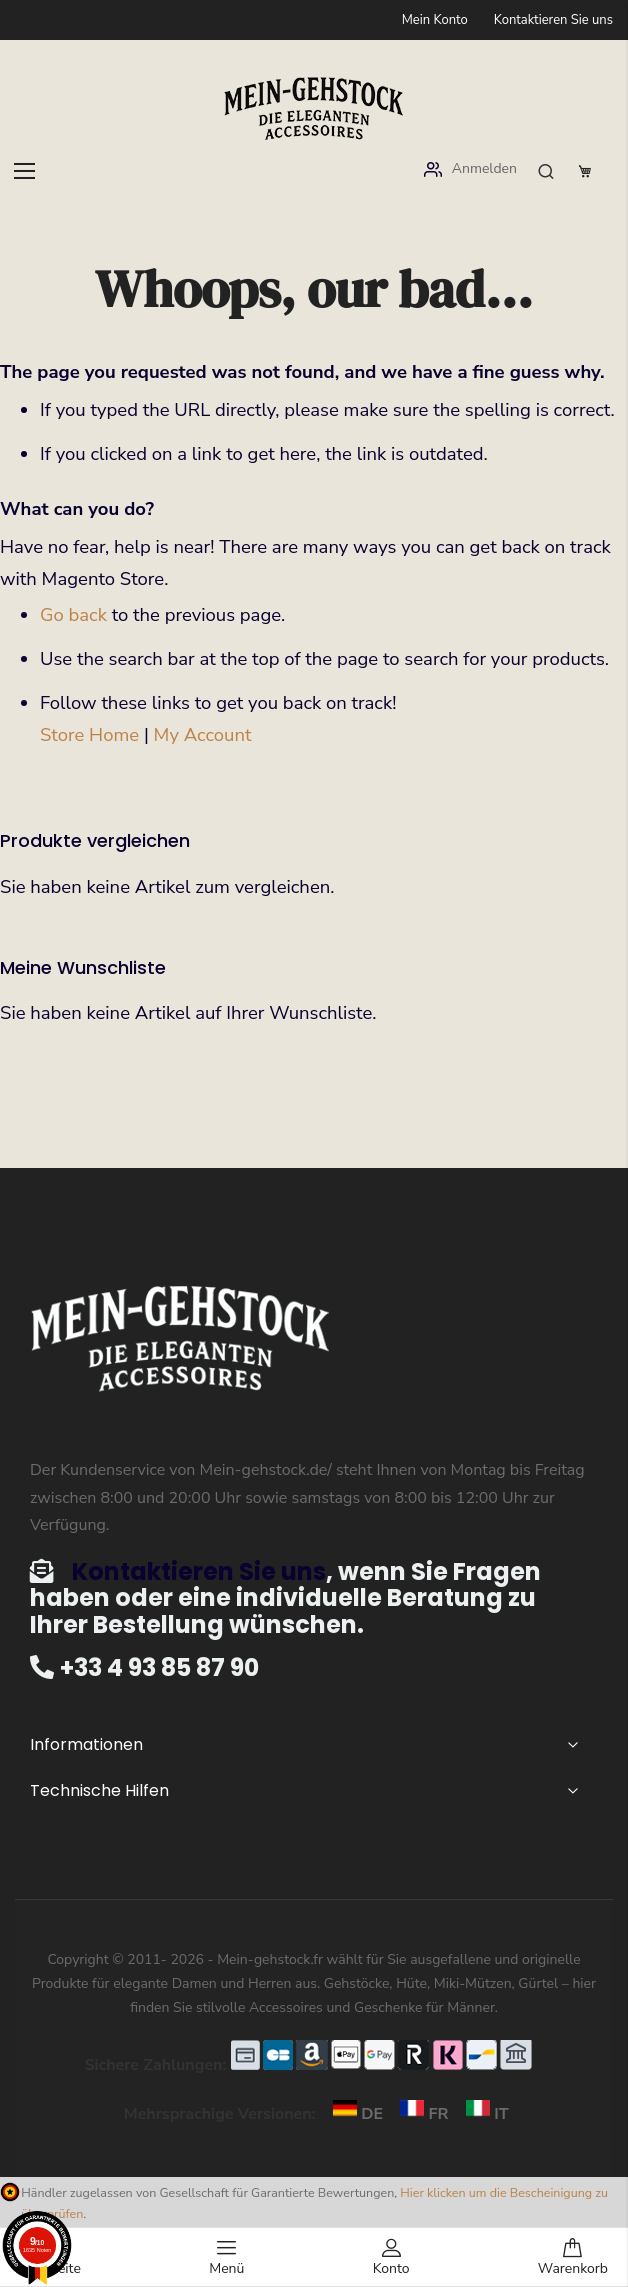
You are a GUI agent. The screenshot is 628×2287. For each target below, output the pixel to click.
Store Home (89, 735)
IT (481, 2114)
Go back (73, 615)
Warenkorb (573, 2258)
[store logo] (314, 108)
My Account (203, 735)
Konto (391, 2258)
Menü (226, 2258)
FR (420, 2114)
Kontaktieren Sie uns (553, 20)
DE (353, 2114)
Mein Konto (435, 20)
